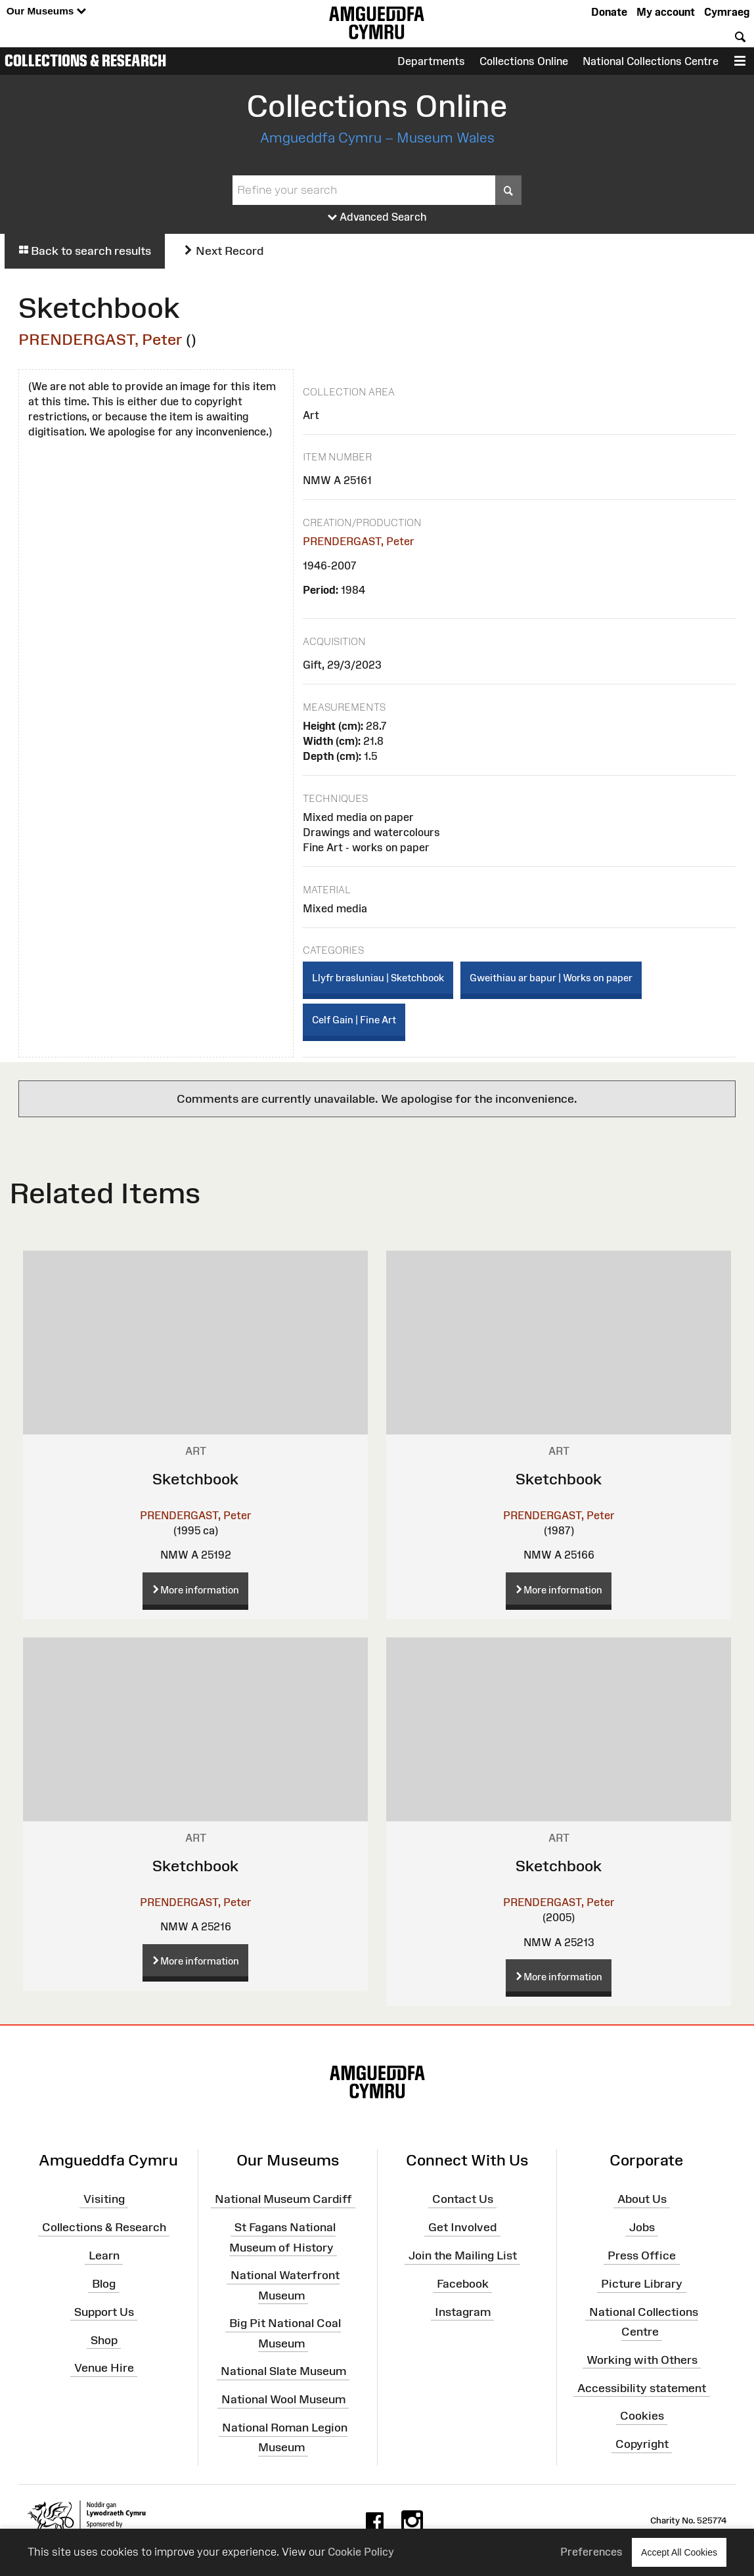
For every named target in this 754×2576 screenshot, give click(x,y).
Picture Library (641, 2283)
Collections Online (523, 61)
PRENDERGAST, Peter (100, 339)
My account (665, 12)
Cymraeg (726, 12)
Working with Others (642, 2359)
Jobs (642, 2227)
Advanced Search (377, 217)
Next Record (223, 250)
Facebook (463, 2283)
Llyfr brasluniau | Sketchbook (378, 977)
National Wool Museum (283, 2399)
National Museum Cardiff (283, 2199)
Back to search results (84, 250)
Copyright (642, 2444)
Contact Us (462, 2199)
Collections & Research (85, 60)
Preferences (591, 2552)
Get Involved (462, 2227)
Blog (104, 2283)
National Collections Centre (651, 61)
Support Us (104, 2312)
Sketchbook (195, 1479)
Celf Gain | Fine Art (354, 1019)
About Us (642, 2199)
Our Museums (46, 11)
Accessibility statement (641, 2387)
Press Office (642, 2255)
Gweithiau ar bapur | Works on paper (551, 977)
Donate (609, 12)
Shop (104, 2339)
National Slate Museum (283, 2371)
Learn (104, 2255)
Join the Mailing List (463, 2255)
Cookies (642, 2415)
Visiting (104, 2199)
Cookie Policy (361, 2552)
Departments (431, 61)
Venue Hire (104, 2367)
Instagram (463, 2312)
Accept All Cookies (679, 2552)
